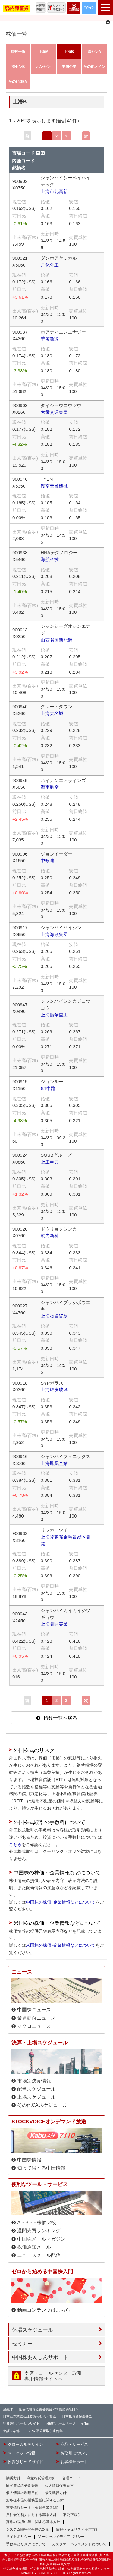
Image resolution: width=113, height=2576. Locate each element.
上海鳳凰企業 (54, 1463)
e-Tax (85, 2423)
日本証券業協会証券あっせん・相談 (29, 2416)
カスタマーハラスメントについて (79, 2544)
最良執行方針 (56, 2493)
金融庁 (8, 2409)
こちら (15, 1844)
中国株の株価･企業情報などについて (61, 1902)
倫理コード (71, 2478)
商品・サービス (74, 2444)
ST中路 (48, 1088)
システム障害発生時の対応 (27, 2529)
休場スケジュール (32, 2330)
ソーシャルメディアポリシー (61, 2537)
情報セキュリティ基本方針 (77, 2529)
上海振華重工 (54, 1014)
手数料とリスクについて (26, 2544)
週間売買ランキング (39, 2230)
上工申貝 (50, 1161)
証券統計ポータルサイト (21, 2423)
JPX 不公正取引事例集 (46, 2431)
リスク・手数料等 (59, 7)
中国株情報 (29, 2159)
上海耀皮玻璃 (54, 1389)
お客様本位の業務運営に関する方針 (35, 2500)
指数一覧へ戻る (60, 1717)
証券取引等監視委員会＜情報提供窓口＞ (49, 2409)
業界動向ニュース (36, 2018)
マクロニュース (34, 2026)
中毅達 (47, 860)
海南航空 (50, 787)
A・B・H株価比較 (36, 2222)
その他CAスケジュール (42, 2105)
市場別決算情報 (34, 2080)
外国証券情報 (40, 7)
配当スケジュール (36, 2088)
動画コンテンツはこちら (43, 2309)
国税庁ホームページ (60, 2423)
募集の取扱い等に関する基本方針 (33, 2522)
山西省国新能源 (56, 639)
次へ (86, 137)
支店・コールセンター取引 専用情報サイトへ (53, 2376)
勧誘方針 (13, 2478)
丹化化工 (50, 264)
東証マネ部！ (13, 2431)
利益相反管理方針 (41, 2478)
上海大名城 (52, 713)
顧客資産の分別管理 (22, 2486)
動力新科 (50, 1235)
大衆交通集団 (54, 412)
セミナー (22, 2344)
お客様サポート (74, 2462)
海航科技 (50, 559)
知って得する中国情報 (41, 2167)
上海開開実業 (54, 1623)
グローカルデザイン (25, 2444)
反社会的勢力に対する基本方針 (31, 2515)
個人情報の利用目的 (22, 2493)
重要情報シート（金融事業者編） (33, 2507)
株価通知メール (34, 2247)
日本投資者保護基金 (77, 2416)
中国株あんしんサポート (40, 2357)
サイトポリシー (18, 2537)
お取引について (74, 2453)
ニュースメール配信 (39, 2255)
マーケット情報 (21, 2453)
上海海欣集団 (54, 934)
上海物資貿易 (54, 1315)
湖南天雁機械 (54, 485)
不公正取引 (72, 2515)
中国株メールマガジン (41, 2239)
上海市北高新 (54, 191)
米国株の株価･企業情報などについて (61, 1945)
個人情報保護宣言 (59, 2486)
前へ (27, 137)
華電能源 (50, 338)
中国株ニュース (34, 2009)
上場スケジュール (36, 2097)
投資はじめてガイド (25, 2462)
